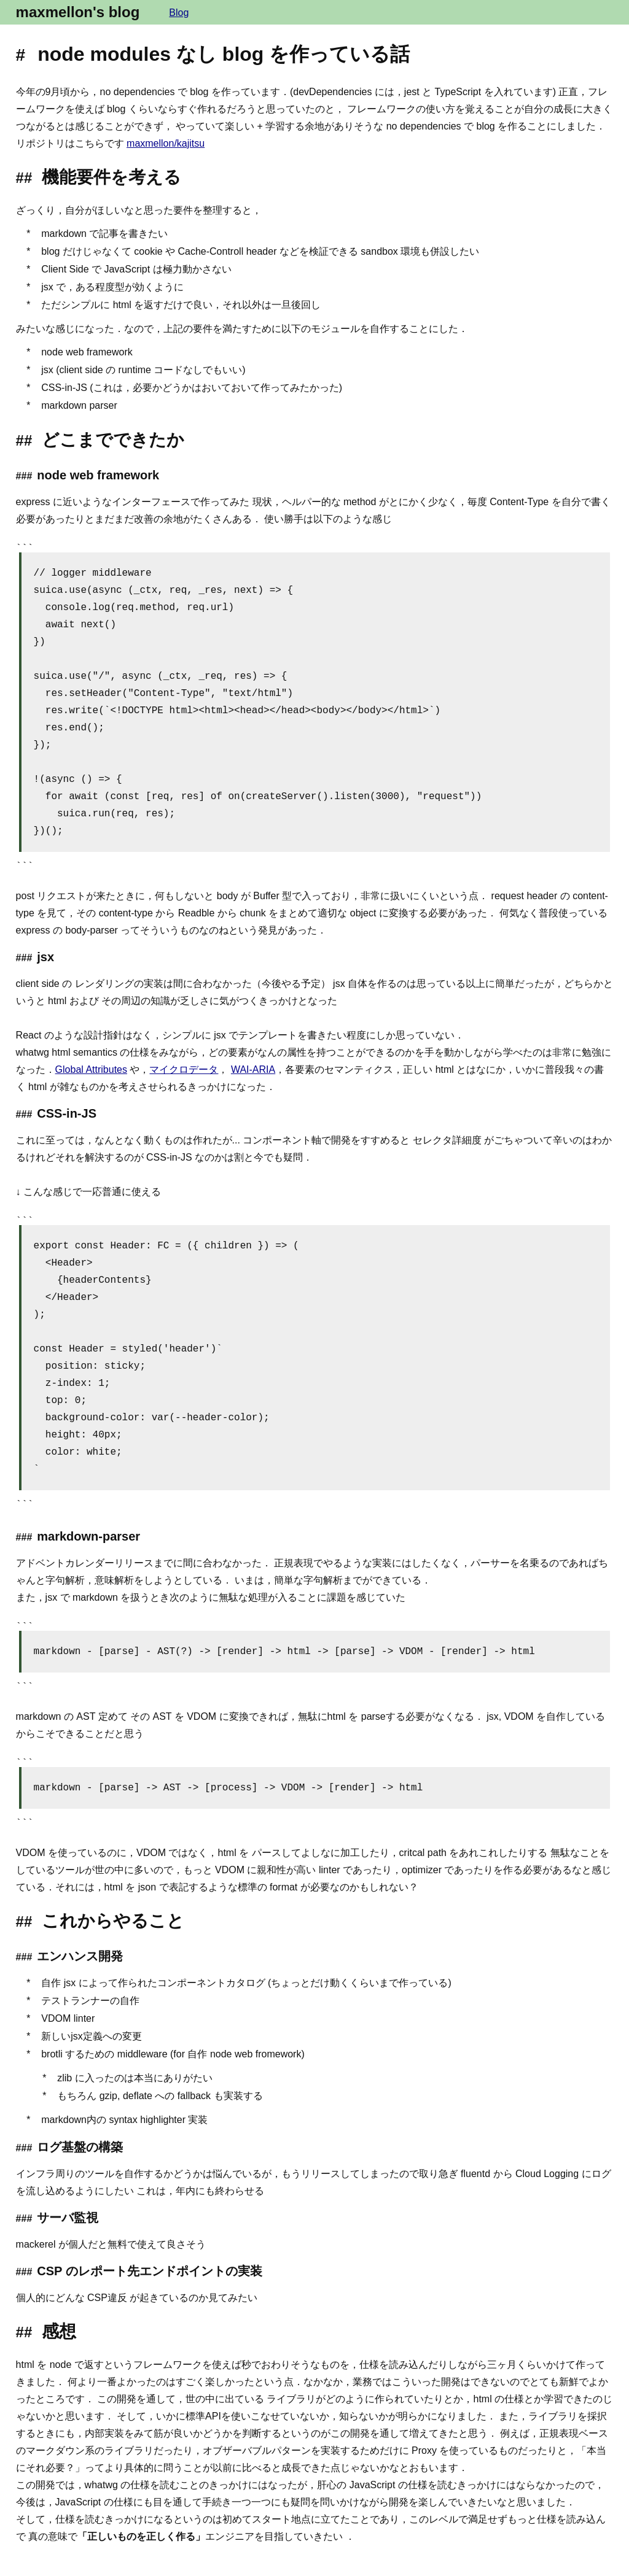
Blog (179, 12)
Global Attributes (91, 1069)
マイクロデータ (183, 1069)
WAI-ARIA (253, 1069)
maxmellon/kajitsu (166, 143)
